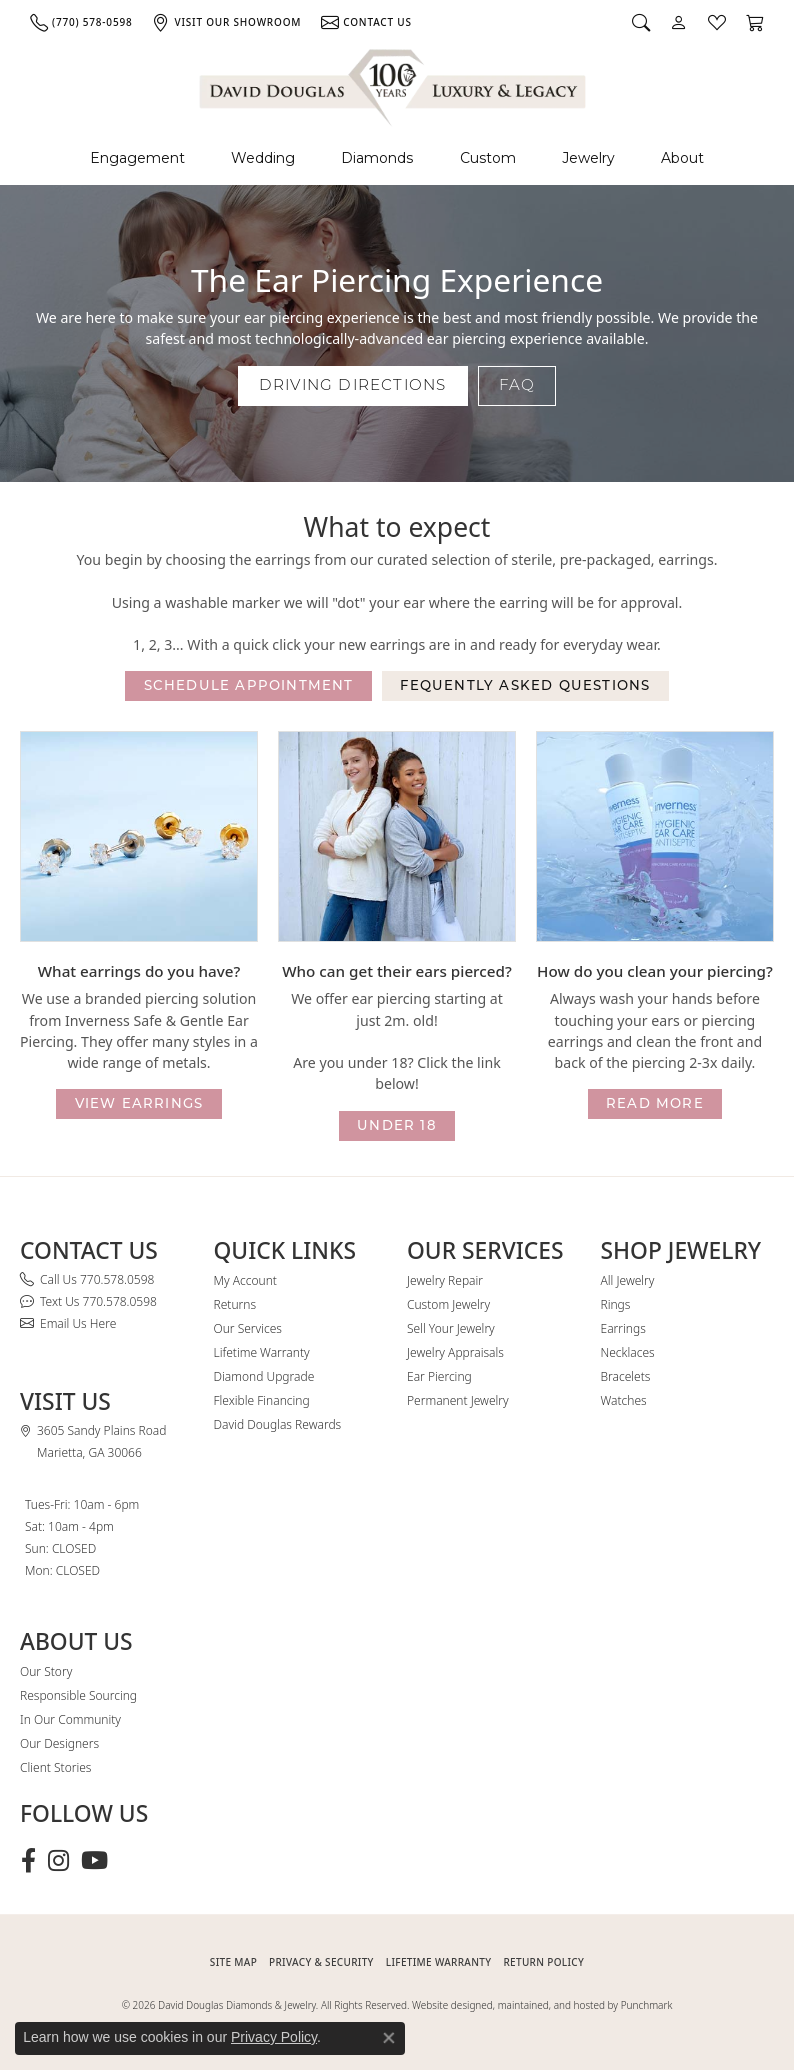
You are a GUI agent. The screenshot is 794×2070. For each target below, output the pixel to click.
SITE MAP (233, 1962)
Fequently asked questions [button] (525, 685)
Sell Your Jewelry (451, 1328)
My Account (245, 1280)
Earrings (623, 1328)
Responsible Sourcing (78, 1695)
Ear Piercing (439, 1376)
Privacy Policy (274, 2037)
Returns (235, 1304)
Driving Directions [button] (353, 384)
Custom (488, 158)
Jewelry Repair (445, 1280)
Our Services (248, 1328)
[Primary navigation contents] (397, 158)
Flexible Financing (262, 1400)
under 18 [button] (397, 1125)
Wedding (263, 158)
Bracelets (626, 1376)
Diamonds (377, 158)
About (682, 158)
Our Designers (59, 1743)
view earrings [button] (139, 1103)
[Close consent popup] (389, 2038)
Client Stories (55, 1767)
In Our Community (70, 1719)
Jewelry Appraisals (455, 1352)
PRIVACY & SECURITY (321, 1962)
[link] (81, 22)
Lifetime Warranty (262, 1352)
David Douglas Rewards (278, 1424)
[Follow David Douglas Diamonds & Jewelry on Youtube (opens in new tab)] (94, 1861)
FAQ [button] (517, 384)
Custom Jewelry (448, 1304)
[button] (641, 22)
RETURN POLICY (543, 1962)
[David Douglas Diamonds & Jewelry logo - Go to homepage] (394, 84)
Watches (624, 1400)
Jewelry (588, 158)
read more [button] (655, 1103)
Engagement (137, 158)
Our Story (46, 1671)
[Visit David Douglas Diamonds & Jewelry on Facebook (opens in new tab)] (28, 1861)
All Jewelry (628, 1280)
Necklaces (628, 1352)
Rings (616, 1304)
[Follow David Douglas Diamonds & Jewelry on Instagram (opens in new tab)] (58, 1861)
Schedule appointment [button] (249, 685)
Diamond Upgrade (264, 1376)
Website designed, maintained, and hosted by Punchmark (542, 2005)
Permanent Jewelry (458, 1400)
